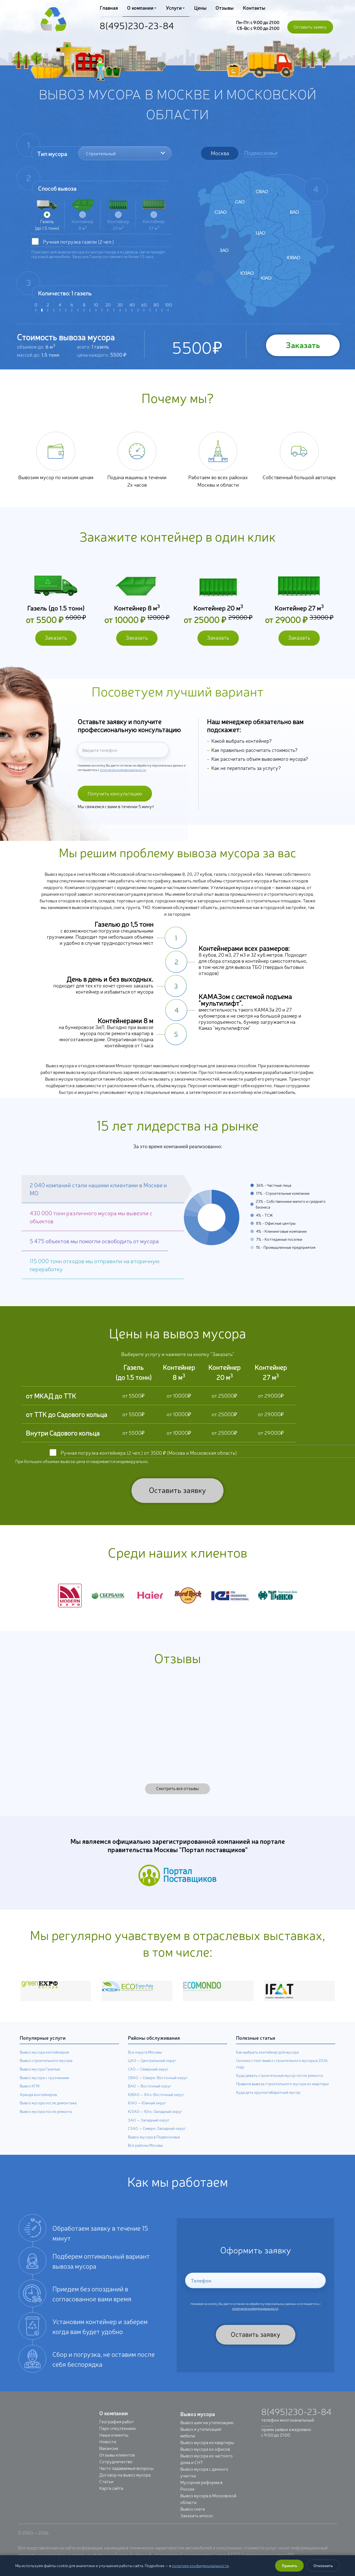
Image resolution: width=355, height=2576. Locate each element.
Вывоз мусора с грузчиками (44, 2087)
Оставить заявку (310, 27)
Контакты (252, 7)
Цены (199, 7)
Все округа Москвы (145, 2062)
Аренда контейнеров (38, 2104)
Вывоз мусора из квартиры (207, 2452)
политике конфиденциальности (200, 2565)
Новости (107, 2452)
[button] (103, 1200)
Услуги (174, 7)
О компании (141, 7)
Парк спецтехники (117, 2438)
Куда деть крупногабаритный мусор (268, 2102)
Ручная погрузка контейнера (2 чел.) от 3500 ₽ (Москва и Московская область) (149, 1462)
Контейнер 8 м (82, 215)
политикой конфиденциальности (123, 773)
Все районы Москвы (145, 2155)
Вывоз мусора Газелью (40, 2079)
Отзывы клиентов (117, 2465)
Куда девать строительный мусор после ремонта (279, 2085)
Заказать (301, 344)
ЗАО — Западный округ (148, 2130)
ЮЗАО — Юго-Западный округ (155, 2121)
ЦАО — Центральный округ (152, 2070)
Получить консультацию (112, 800)
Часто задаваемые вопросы (126, 2478)
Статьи (106, 2491)
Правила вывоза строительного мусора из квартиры (282, 2094)
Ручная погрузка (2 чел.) (78, 241)
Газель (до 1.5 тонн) (47, 215)
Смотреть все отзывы (177, 1798)
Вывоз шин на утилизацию (207, 2432)
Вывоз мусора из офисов (205, 2459)
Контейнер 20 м (118, 215)
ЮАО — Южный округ (147, 2113)
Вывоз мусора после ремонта (46, 2121)
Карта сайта (111, 2498)
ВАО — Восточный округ (149, 2096)
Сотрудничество (116, 2471)
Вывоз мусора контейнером (44, 2062)
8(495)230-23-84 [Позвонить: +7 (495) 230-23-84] (137, 25)
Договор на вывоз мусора (125, 2485)
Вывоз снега (192, 2519)
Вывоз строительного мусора (46, 2070)
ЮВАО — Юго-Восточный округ (156, 2104)
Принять (289, 2565)
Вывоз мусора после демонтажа (48, 2113)
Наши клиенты (113, 2445)
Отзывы (223, 7)
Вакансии (108, 2458)
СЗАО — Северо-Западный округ (157, 2138)
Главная (109, 7)
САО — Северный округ (148, 2079)
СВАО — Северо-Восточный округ (158, 2087)
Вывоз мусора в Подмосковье (154, 2146)
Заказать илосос (196, 2526)
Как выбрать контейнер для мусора (267, 2062)
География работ (116, 2432)
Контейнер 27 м (154, 215)
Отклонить (323, 2565)
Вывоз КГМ (29, 2096)
